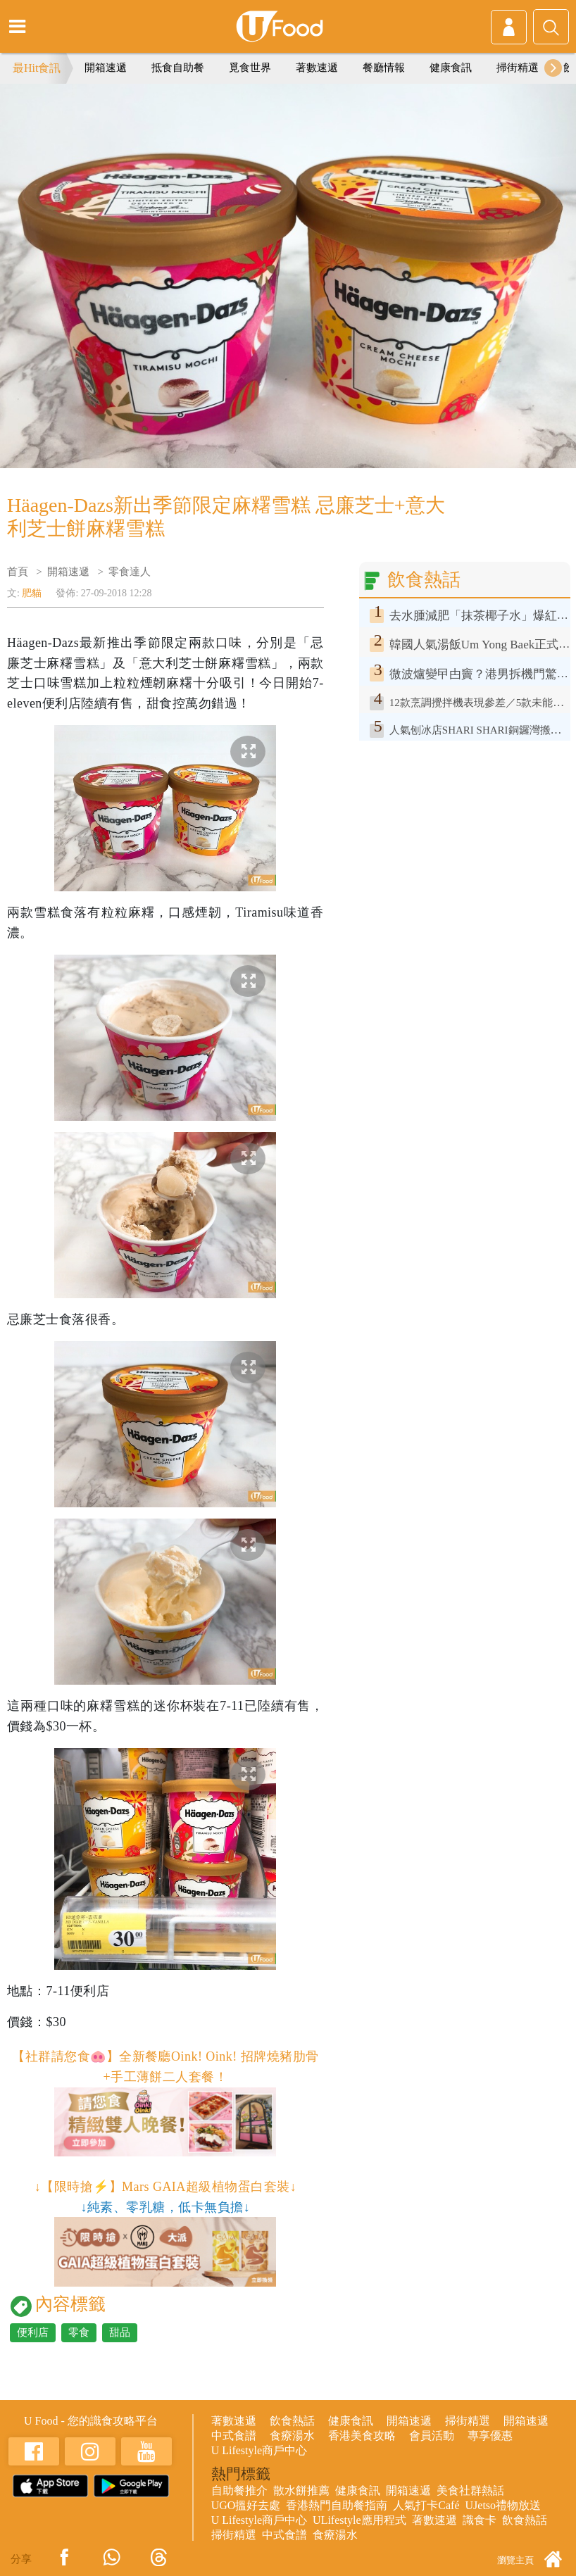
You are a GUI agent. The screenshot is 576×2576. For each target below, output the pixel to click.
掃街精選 (517, 67)
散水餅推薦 (301, 2490)
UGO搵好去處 (246, 2505)
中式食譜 (233, 2436)
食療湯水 (292, 2436)
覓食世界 (250, 67)
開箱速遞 (105, 67)
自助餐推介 (239, 2490)
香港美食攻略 (362, 2436)
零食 (78, 2332)
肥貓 (32, 593)
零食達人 (129, 571)
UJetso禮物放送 (503, 2505)
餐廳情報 (384, 67)
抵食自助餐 (177, 67)
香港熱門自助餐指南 (336, 2505)
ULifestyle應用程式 (359, 2520)
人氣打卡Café (426, 2505)
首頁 (17, 571)
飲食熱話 (292, 2421)
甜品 (119, 2332)
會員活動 (431, 2436)
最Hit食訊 (37, 68)
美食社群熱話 (470, 2490)
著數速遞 (317, 67)
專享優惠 (490, 2436)
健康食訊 (451, 67)
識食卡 (479, 2520)
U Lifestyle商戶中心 (259, 2450)
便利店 (33, 2332)
